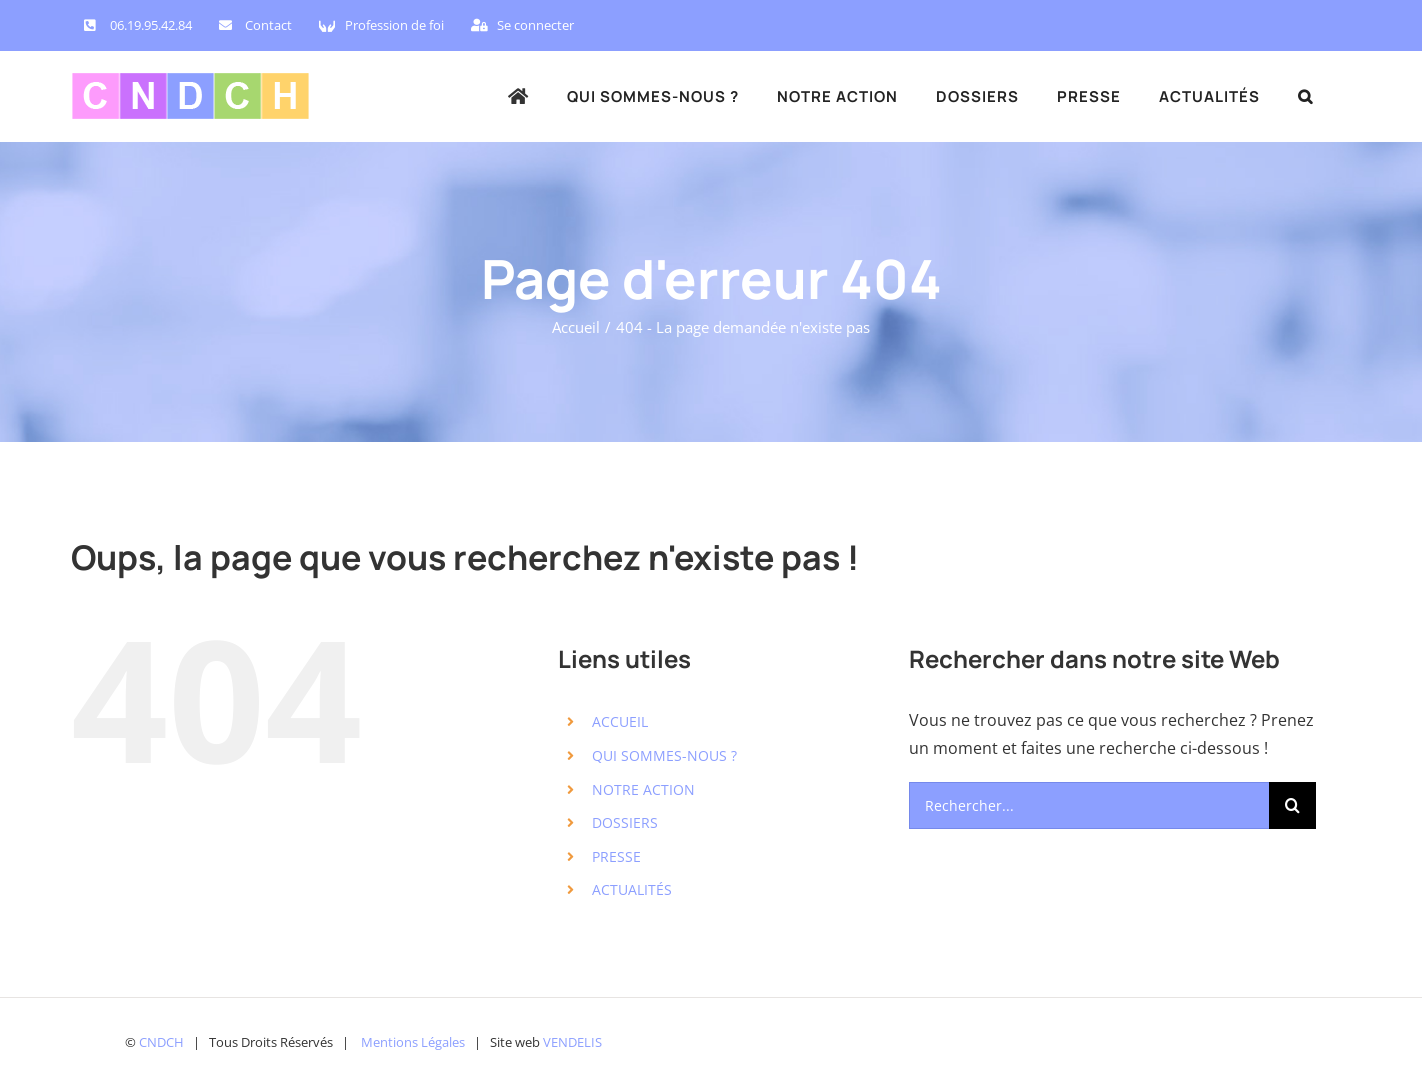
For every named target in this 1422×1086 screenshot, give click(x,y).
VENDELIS (572, 1042)
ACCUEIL (620, 721)
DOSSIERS (625, 822)
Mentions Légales (413, 1042)
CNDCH (161, 1042)
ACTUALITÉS (632, 889)
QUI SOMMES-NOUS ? (664, 755)
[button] (1305, 96)
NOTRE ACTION (643, 789)
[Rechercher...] (1089, 805)
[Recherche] (1292, 805)
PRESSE (616, 856)
